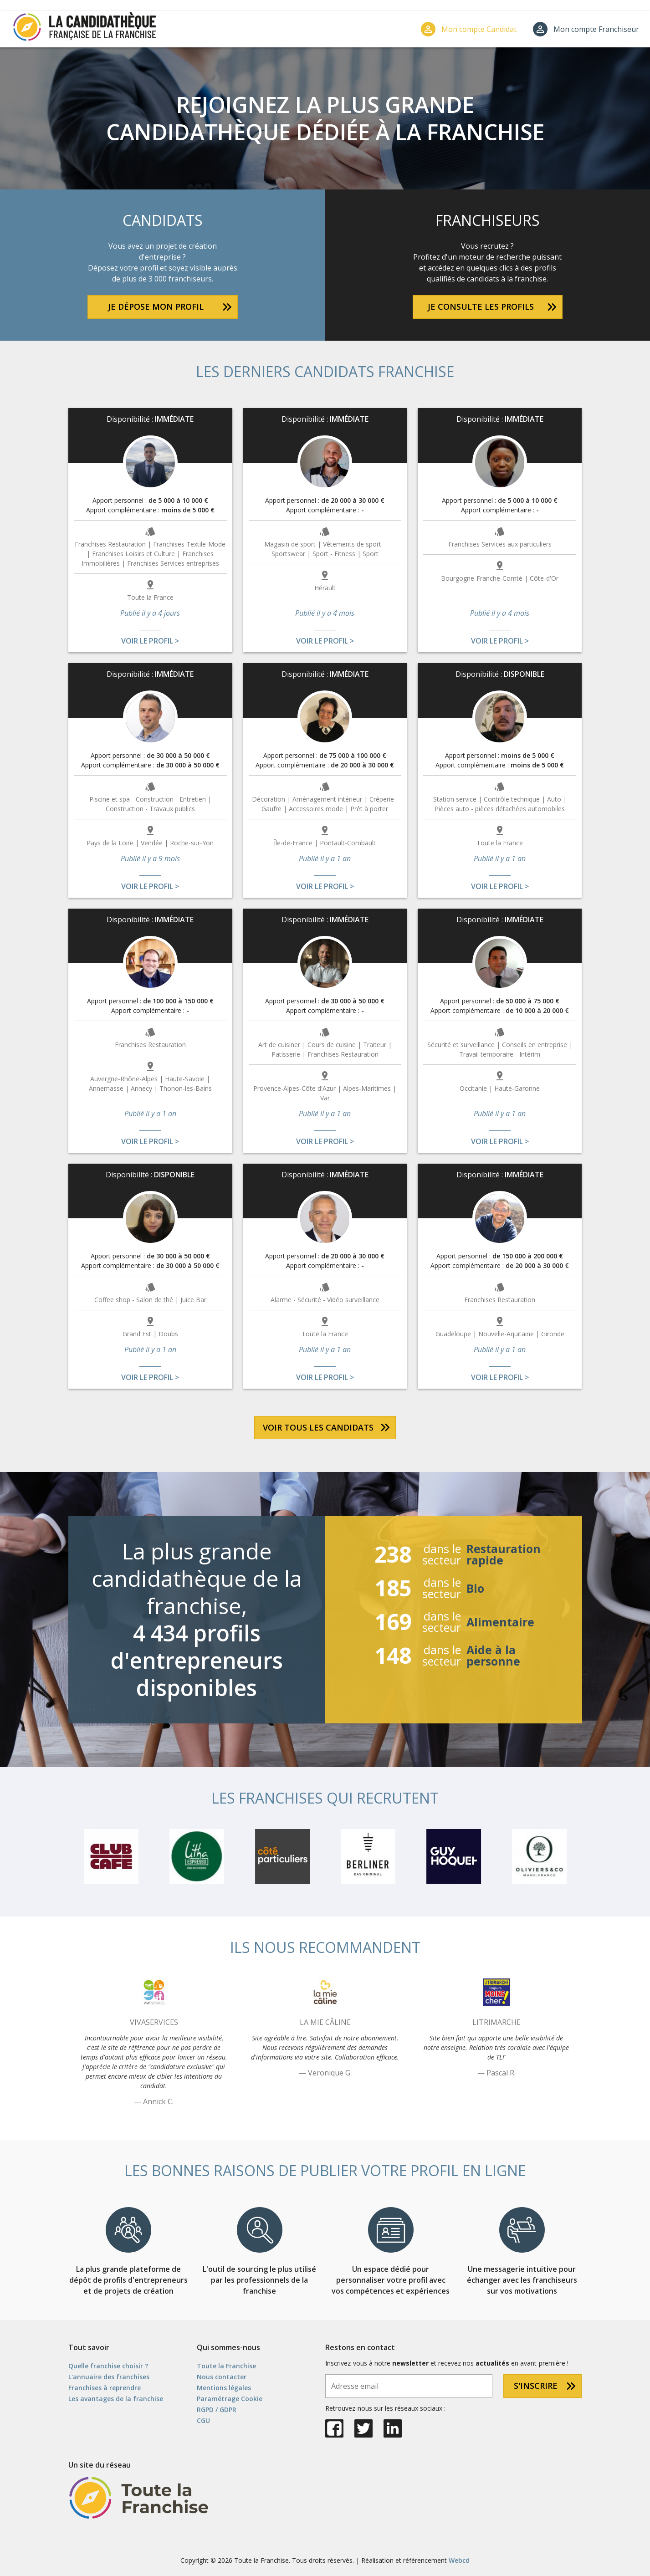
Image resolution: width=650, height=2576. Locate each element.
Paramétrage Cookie (229, 2398)
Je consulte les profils (481, 306)
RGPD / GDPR (216, 2409)
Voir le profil (147, 641)
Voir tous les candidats (318, 1427)
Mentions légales (224, 2387)
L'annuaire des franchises (108, 2376)
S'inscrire (536, 2385)
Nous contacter (221, 2376)
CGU (203, 2420)
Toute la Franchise (226, 2365)
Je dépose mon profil (156, 306)
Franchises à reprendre (104, 2387)
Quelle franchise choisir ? (108, 2365)
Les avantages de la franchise (115, 2398)
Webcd (459, 2560)
